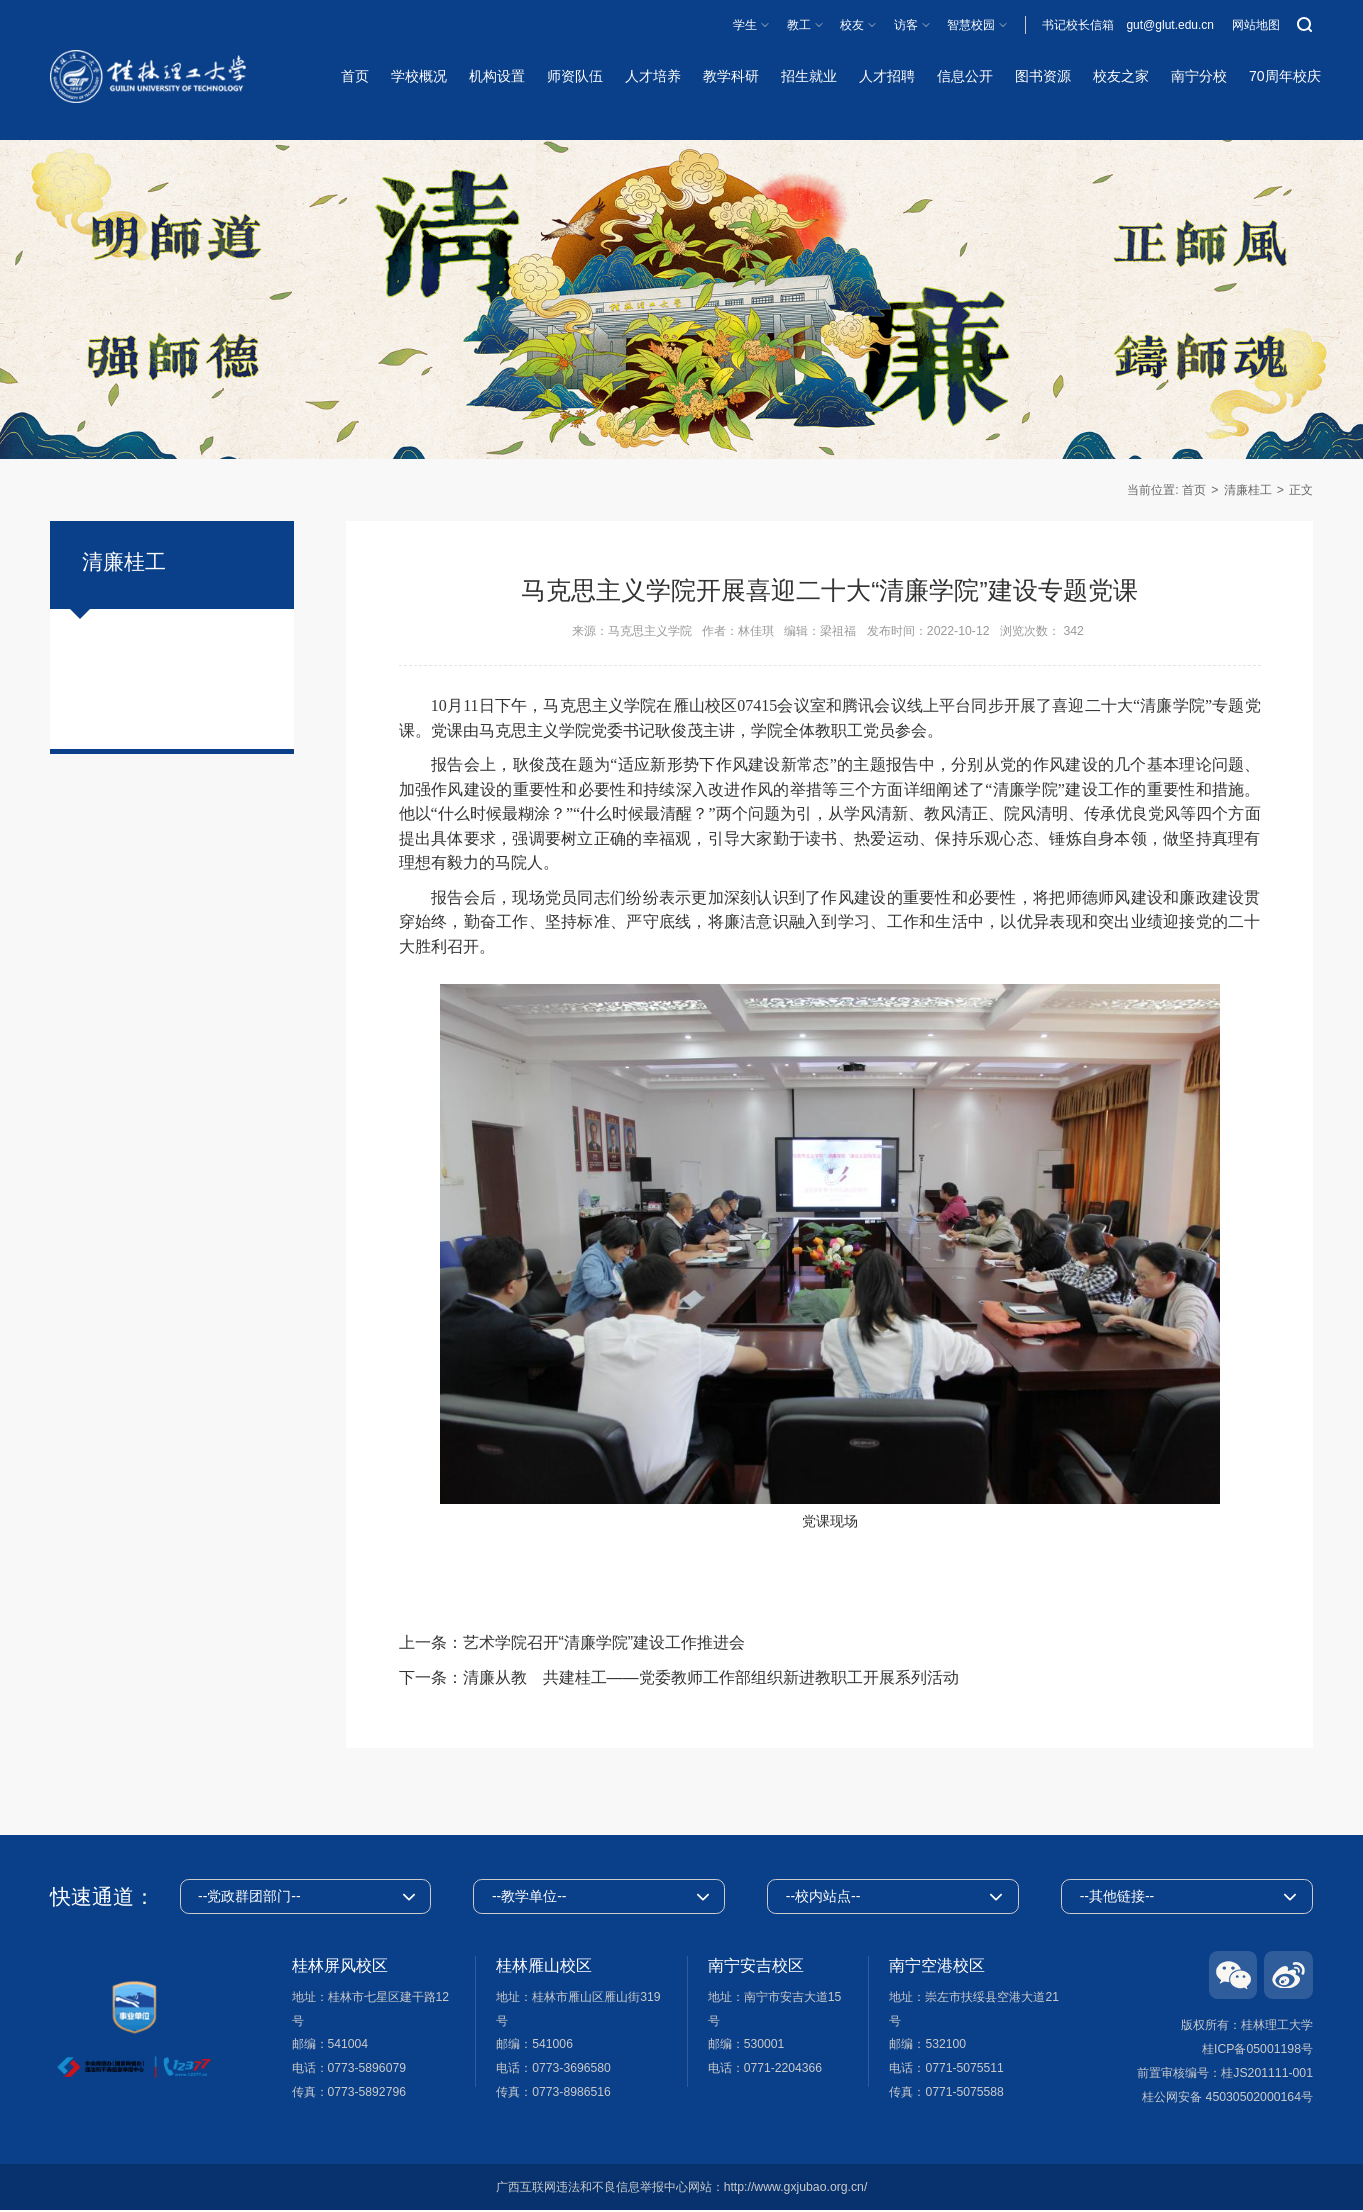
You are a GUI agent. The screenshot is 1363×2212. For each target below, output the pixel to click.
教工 (799, 25)
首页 (1194, 490)
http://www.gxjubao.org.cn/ (796, 2189)
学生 (745, 25)
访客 (906, 25)
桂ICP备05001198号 (1257, 2050)
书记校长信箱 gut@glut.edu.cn (1128, 25)
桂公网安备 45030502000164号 (1227, 2098)
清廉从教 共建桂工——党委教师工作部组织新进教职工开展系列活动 (711, 1677)
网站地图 (1256, 25)
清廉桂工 (1248, 490)
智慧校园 (971, 25)
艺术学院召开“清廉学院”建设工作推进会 (604, 1642)
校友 (852, 25)
